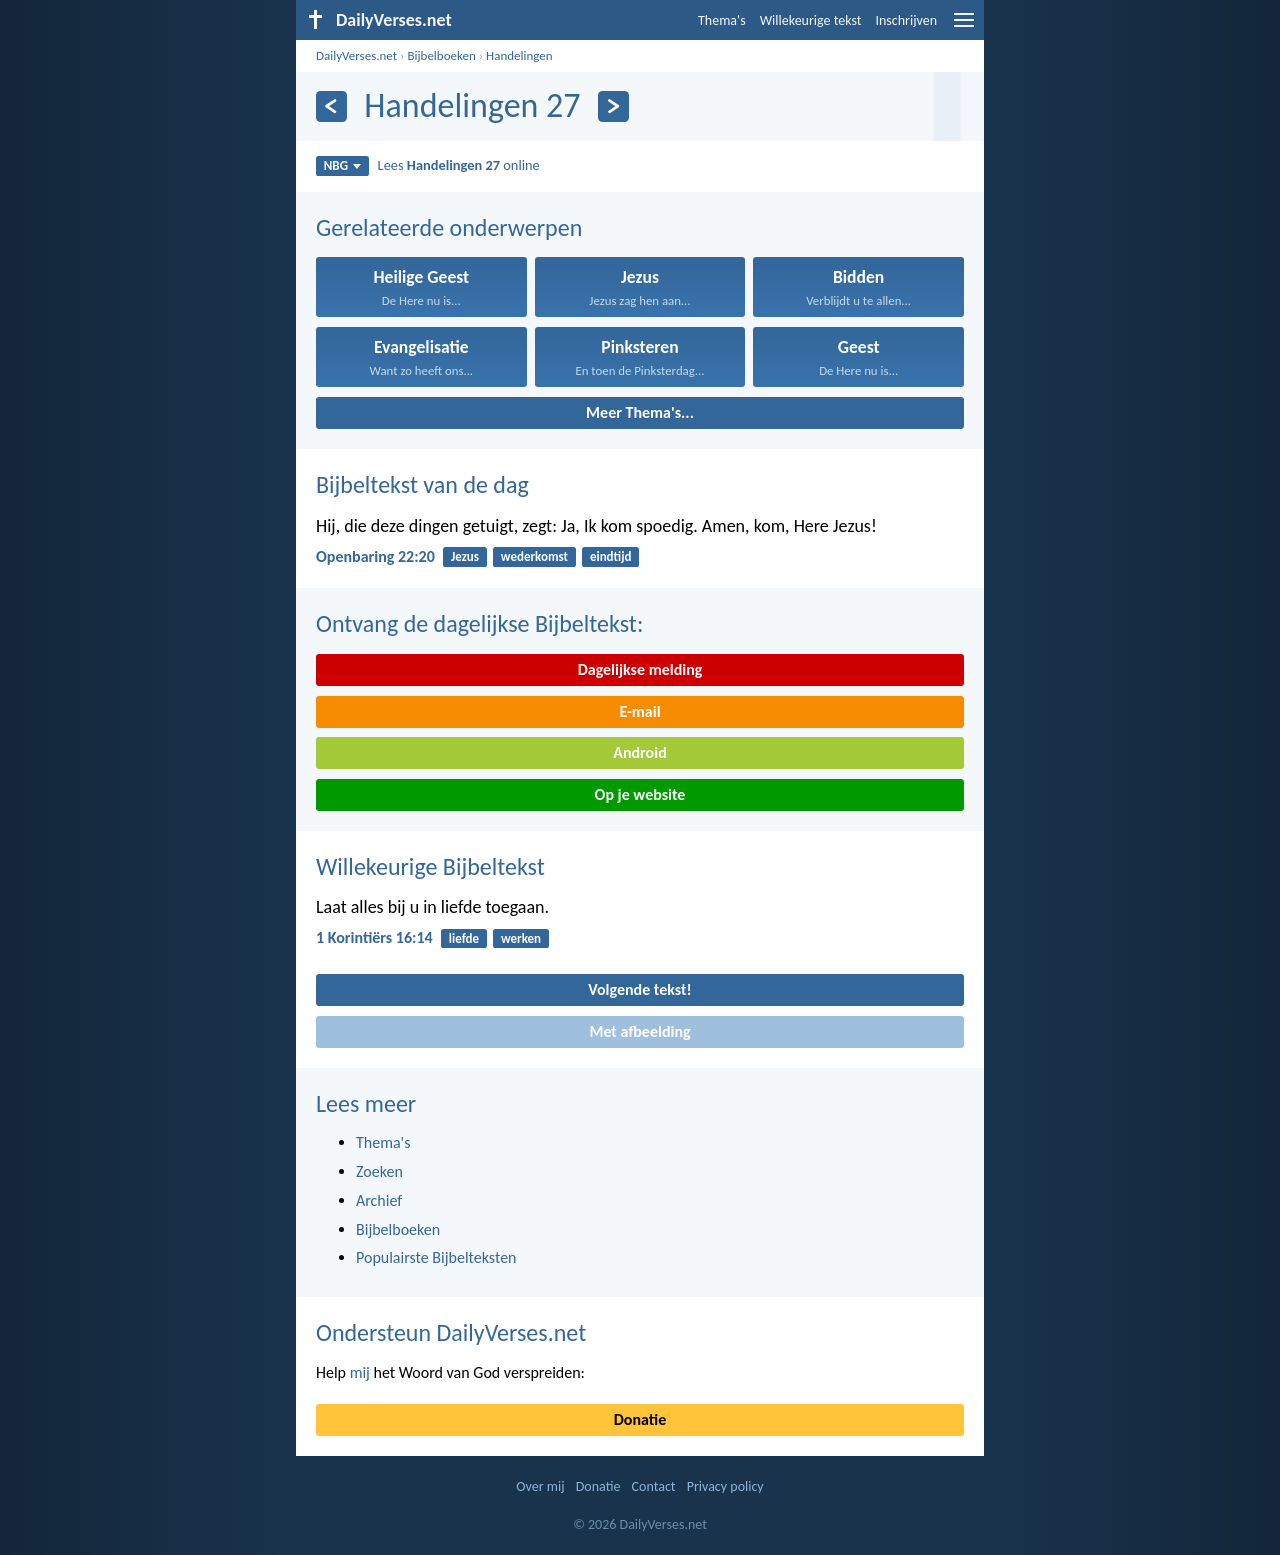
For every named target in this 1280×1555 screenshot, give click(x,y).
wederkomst (534, 556)
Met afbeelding (639, 1031)
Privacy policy (725, 1486)
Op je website (640, 794)
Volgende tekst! (639, 989)
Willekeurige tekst (811, 20)
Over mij (540, 1486)
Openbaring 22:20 (375, 556)
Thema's (722, 20)
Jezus (465, 556)
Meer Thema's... (640, 412)
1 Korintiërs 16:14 (374, 937)
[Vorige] (331, 106)
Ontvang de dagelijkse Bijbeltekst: (479, 623)
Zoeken (379, 1171)
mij (360, 1372)
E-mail (639, 711)
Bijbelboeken (441, 55)
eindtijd (611, 556)
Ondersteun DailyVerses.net (451, 1332)
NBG (342, 165)
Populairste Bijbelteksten (436, 1257)
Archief (379, 1200)
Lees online (459, 165)
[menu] (964, 27)
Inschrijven (906, 20)
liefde (464, 938)
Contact (654, 1486)
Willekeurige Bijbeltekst (430, 866)
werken (521, 938)
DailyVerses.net (356, 55)
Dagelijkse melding (640, 669)
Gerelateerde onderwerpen (449, 227)
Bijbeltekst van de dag (422, 484)
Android (639, 752)
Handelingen (519, 55)
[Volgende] (613, 106)
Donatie (640, 1419)
